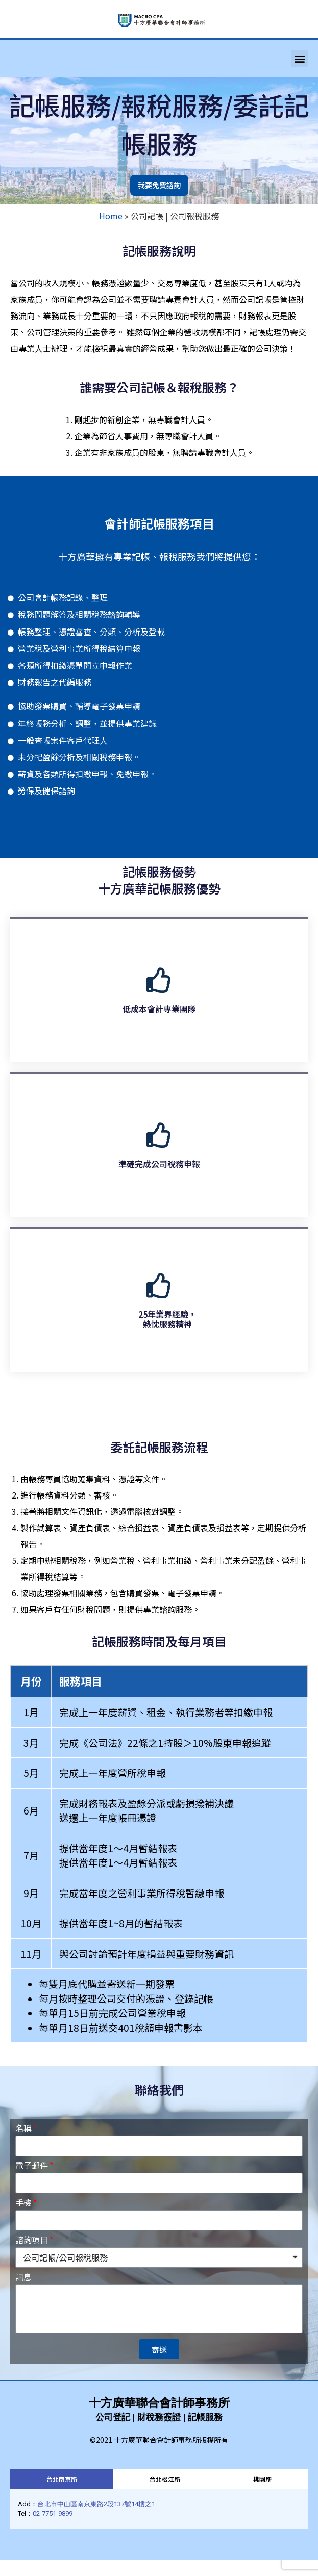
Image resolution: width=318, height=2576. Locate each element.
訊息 (23, 2278)
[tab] (61, 2479)
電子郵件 (31, 2166)
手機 (23, 2203)
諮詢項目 (31, 2241)
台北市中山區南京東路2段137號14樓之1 (96, 2504)
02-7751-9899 (52, 2513)
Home (111, 215)
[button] (299, 58)
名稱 (23, 2129)
